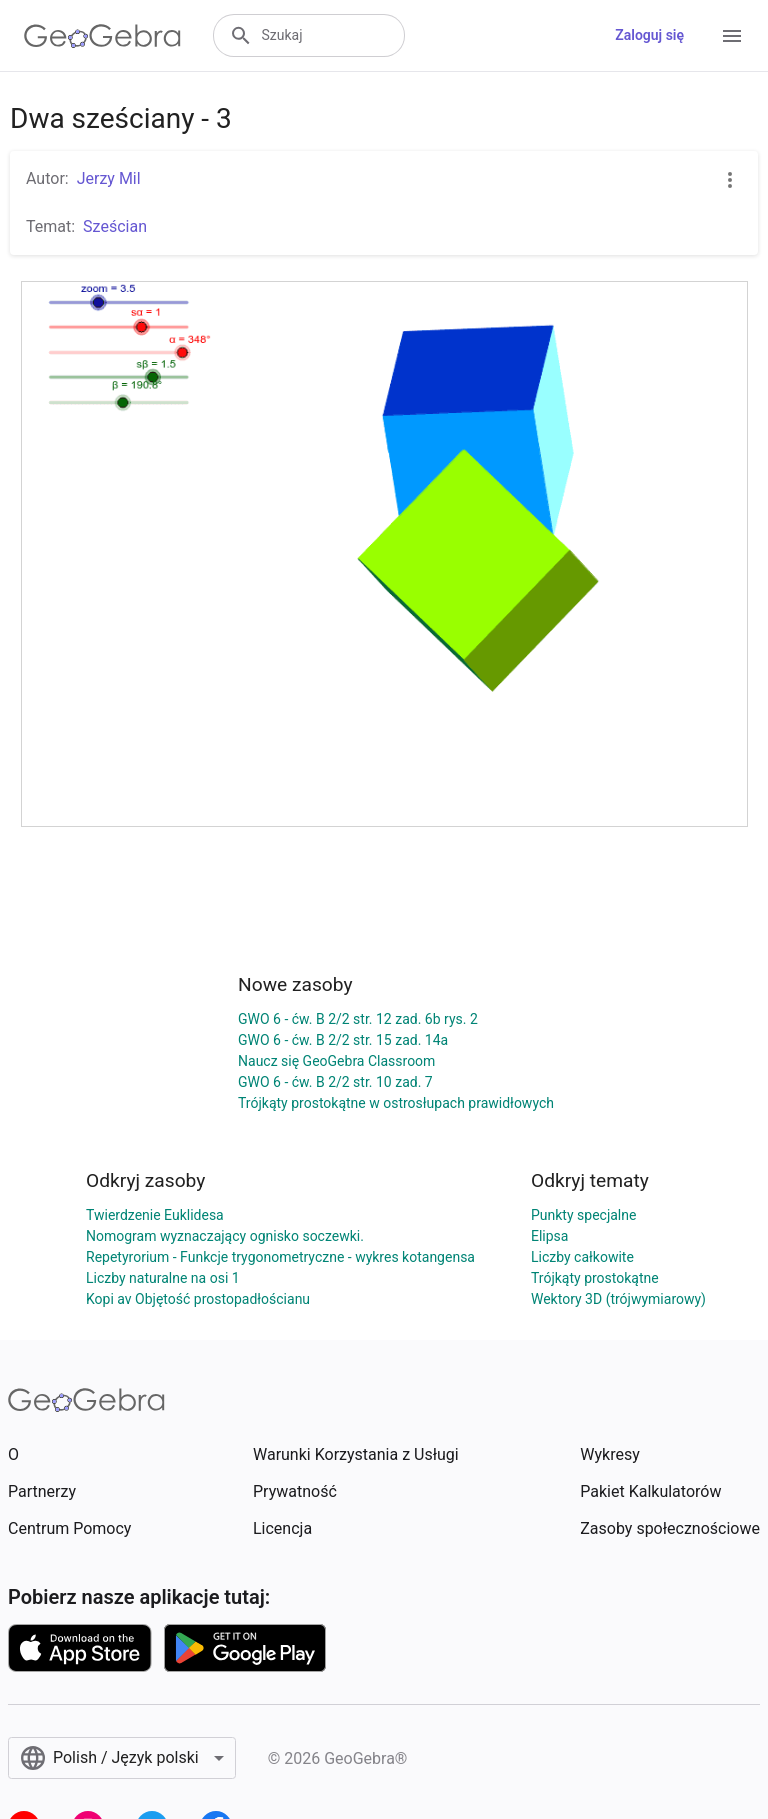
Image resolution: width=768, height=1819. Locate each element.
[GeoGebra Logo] (102, 36)
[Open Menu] (732, 36)
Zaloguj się (649, 35)
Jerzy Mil (109, 178)
